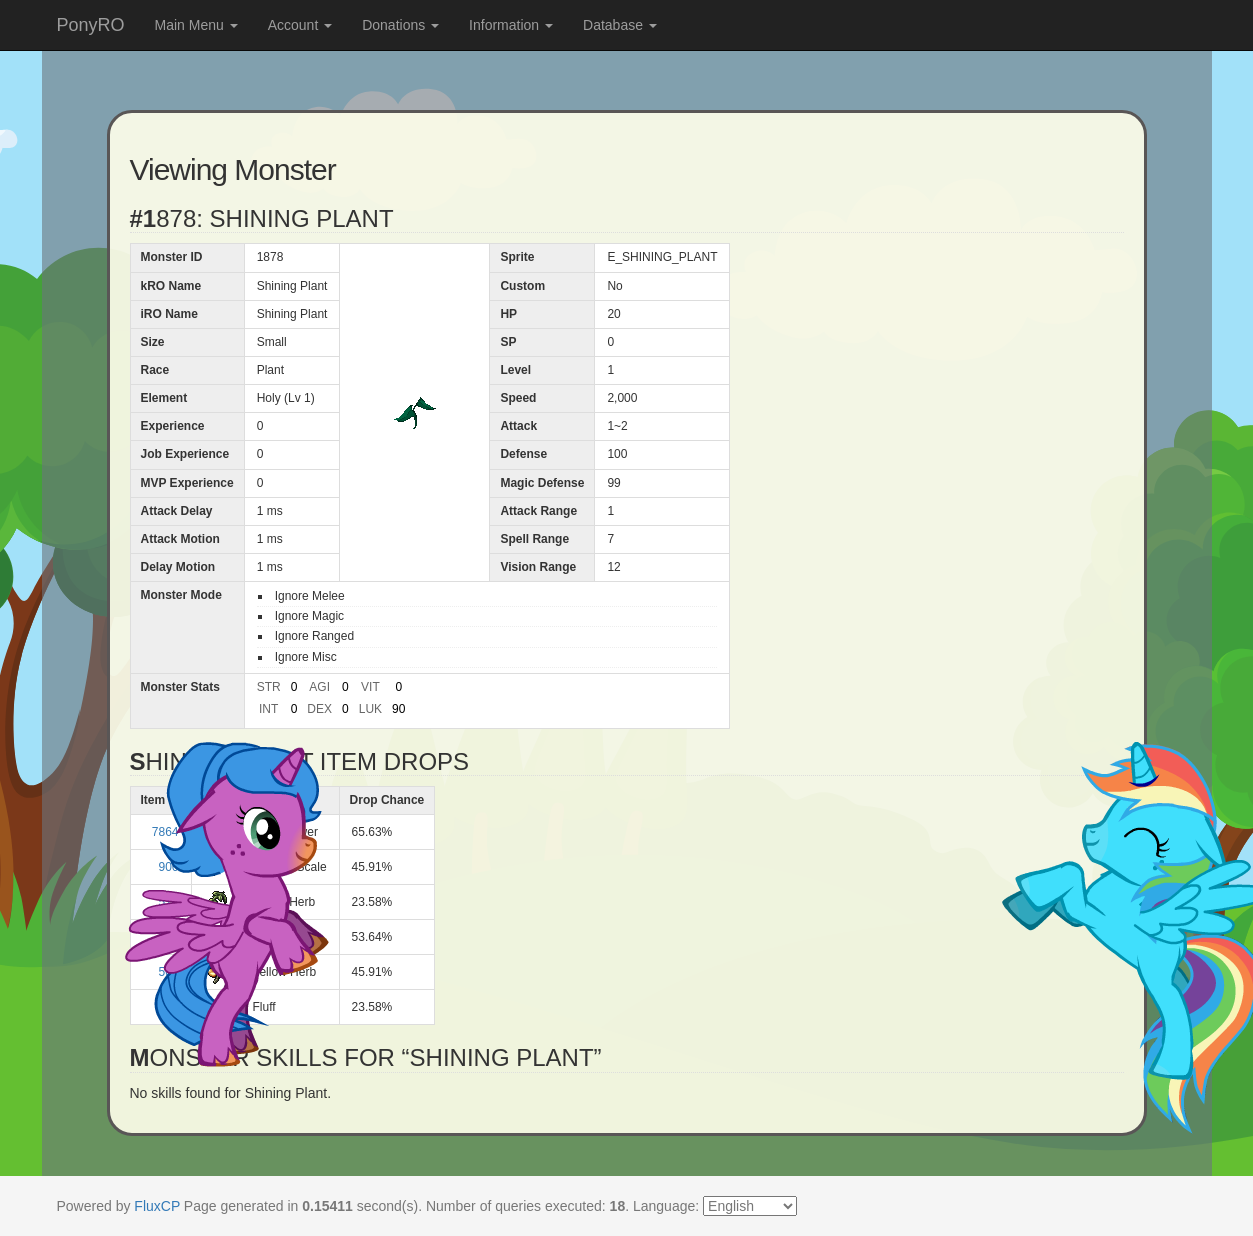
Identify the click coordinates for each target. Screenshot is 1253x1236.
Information (511, 25)
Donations (400, 25)
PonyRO (91, 25)
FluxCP (157, 1206)
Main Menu (196, 25)
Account (300, 25)
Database (620, 25)
